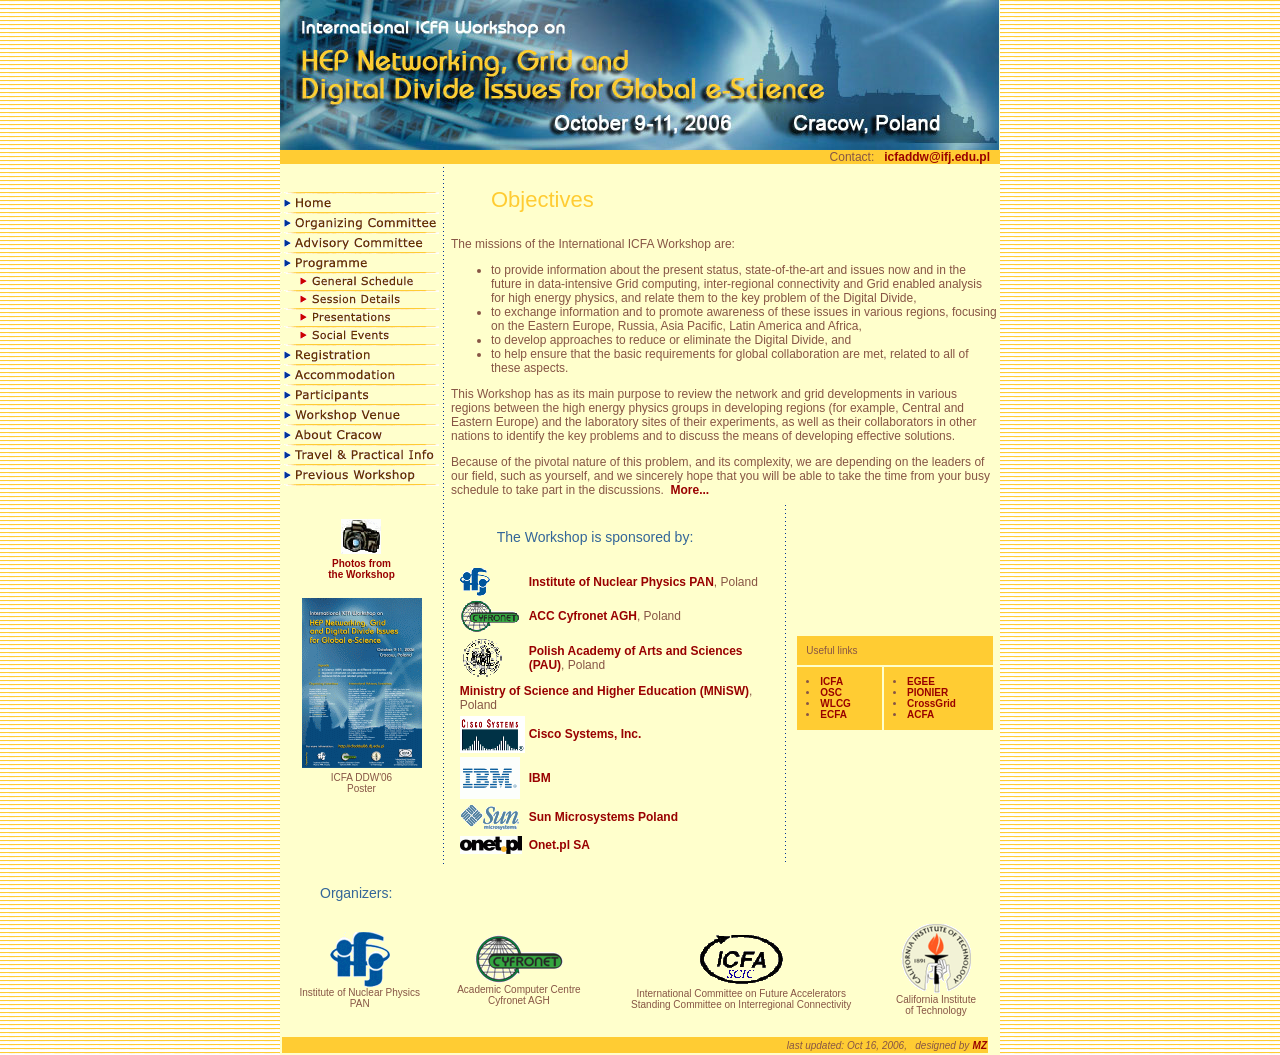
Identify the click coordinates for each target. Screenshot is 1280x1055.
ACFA (920, 714)
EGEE (921, 681)
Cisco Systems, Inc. (585, 734)
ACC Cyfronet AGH (583, 616)
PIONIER (927, 692)
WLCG (835, 703)
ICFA (831, 681)
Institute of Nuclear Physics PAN (621, 582)
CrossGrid (931, 703)
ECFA (833, 714)
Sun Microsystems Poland (603, 817)
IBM (540, 778)
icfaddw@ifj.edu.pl (937, 157)
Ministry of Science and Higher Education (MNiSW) (604, 691)
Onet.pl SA (559, 845)
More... (689, 490)
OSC (831, 692)
